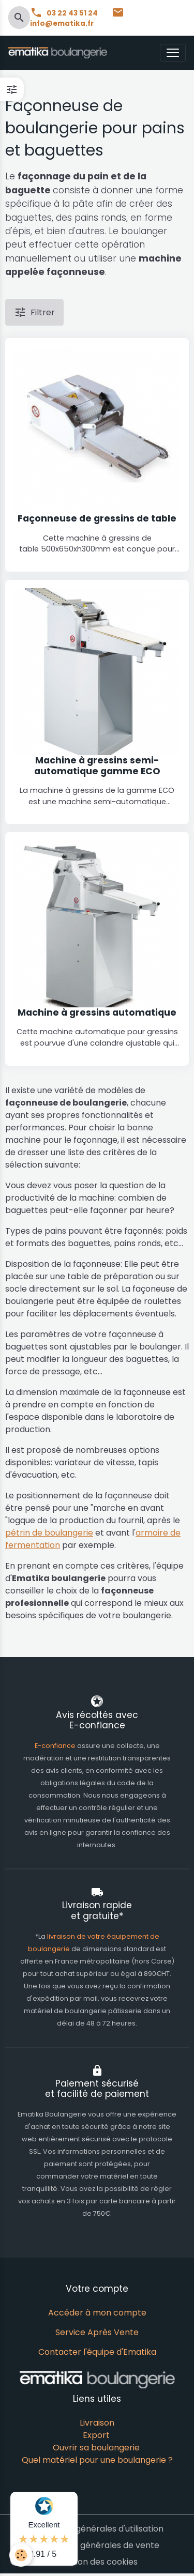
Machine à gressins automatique (97, 1012)
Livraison (97, 2423)
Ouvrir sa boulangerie (96, 2448)
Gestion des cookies (97, 2562)
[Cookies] (21, 2555)
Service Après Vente (97, 2332)
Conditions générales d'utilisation (97, 2529)
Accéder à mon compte (97, 2313)
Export (96, 2435)
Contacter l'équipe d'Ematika (97, 2352)
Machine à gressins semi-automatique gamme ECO (97, 766)
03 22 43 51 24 (64, 13)
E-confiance (56, 1745)
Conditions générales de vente (97, 2545)
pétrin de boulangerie (49, 1533)
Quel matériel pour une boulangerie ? (97, 2460)
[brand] (59, 52)
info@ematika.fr (77, 18)
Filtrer (34, 312)
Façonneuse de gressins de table (97, 518)
